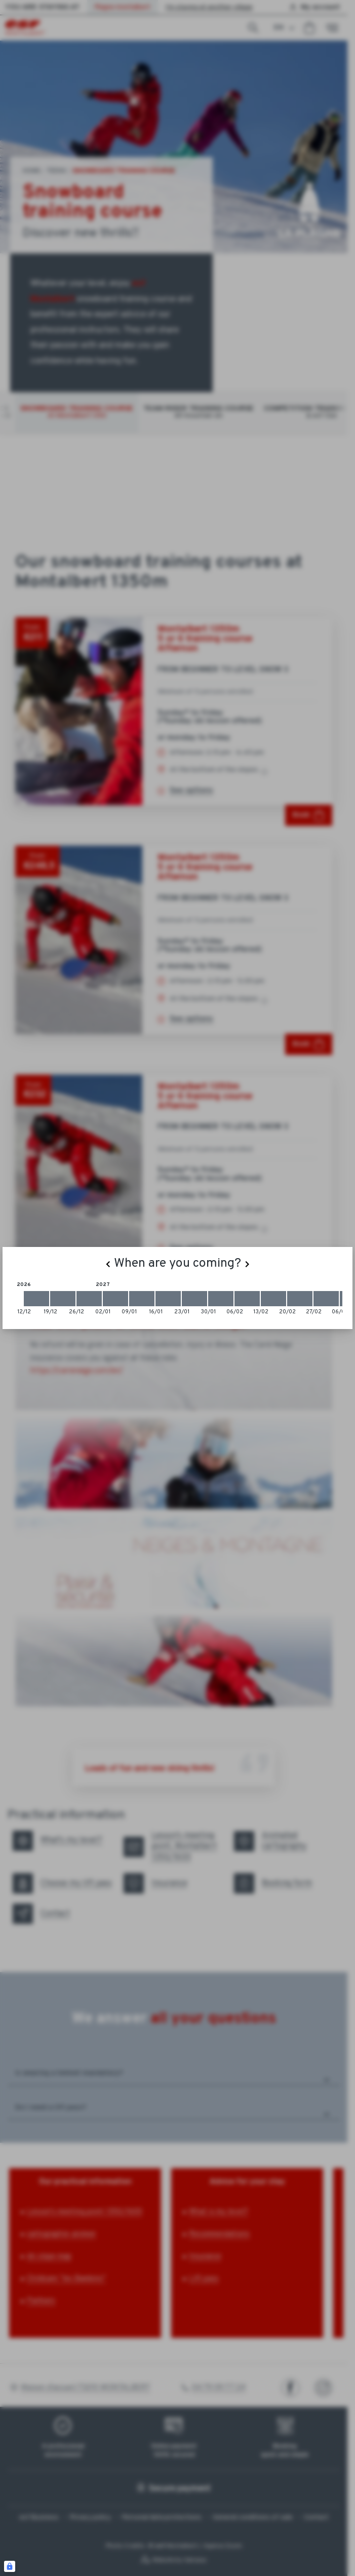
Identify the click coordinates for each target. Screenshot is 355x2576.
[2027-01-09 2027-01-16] (141, 1298)
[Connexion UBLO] (9, 2566)
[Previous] (108, 1264)
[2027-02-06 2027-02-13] (247, 1298)
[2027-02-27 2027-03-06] (326, 1298)
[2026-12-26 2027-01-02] (89, 1298)
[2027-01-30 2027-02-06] (220, 1298)
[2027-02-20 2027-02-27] (299, 1298)
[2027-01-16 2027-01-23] (168, 1298)
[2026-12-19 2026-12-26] (62, 1298)
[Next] (247, 1264)
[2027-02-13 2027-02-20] (273, 1298)
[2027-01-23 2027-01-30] (194, 1298)
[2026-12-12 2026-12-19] (36, 1298)
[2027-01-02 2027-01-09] (115, 1298)
